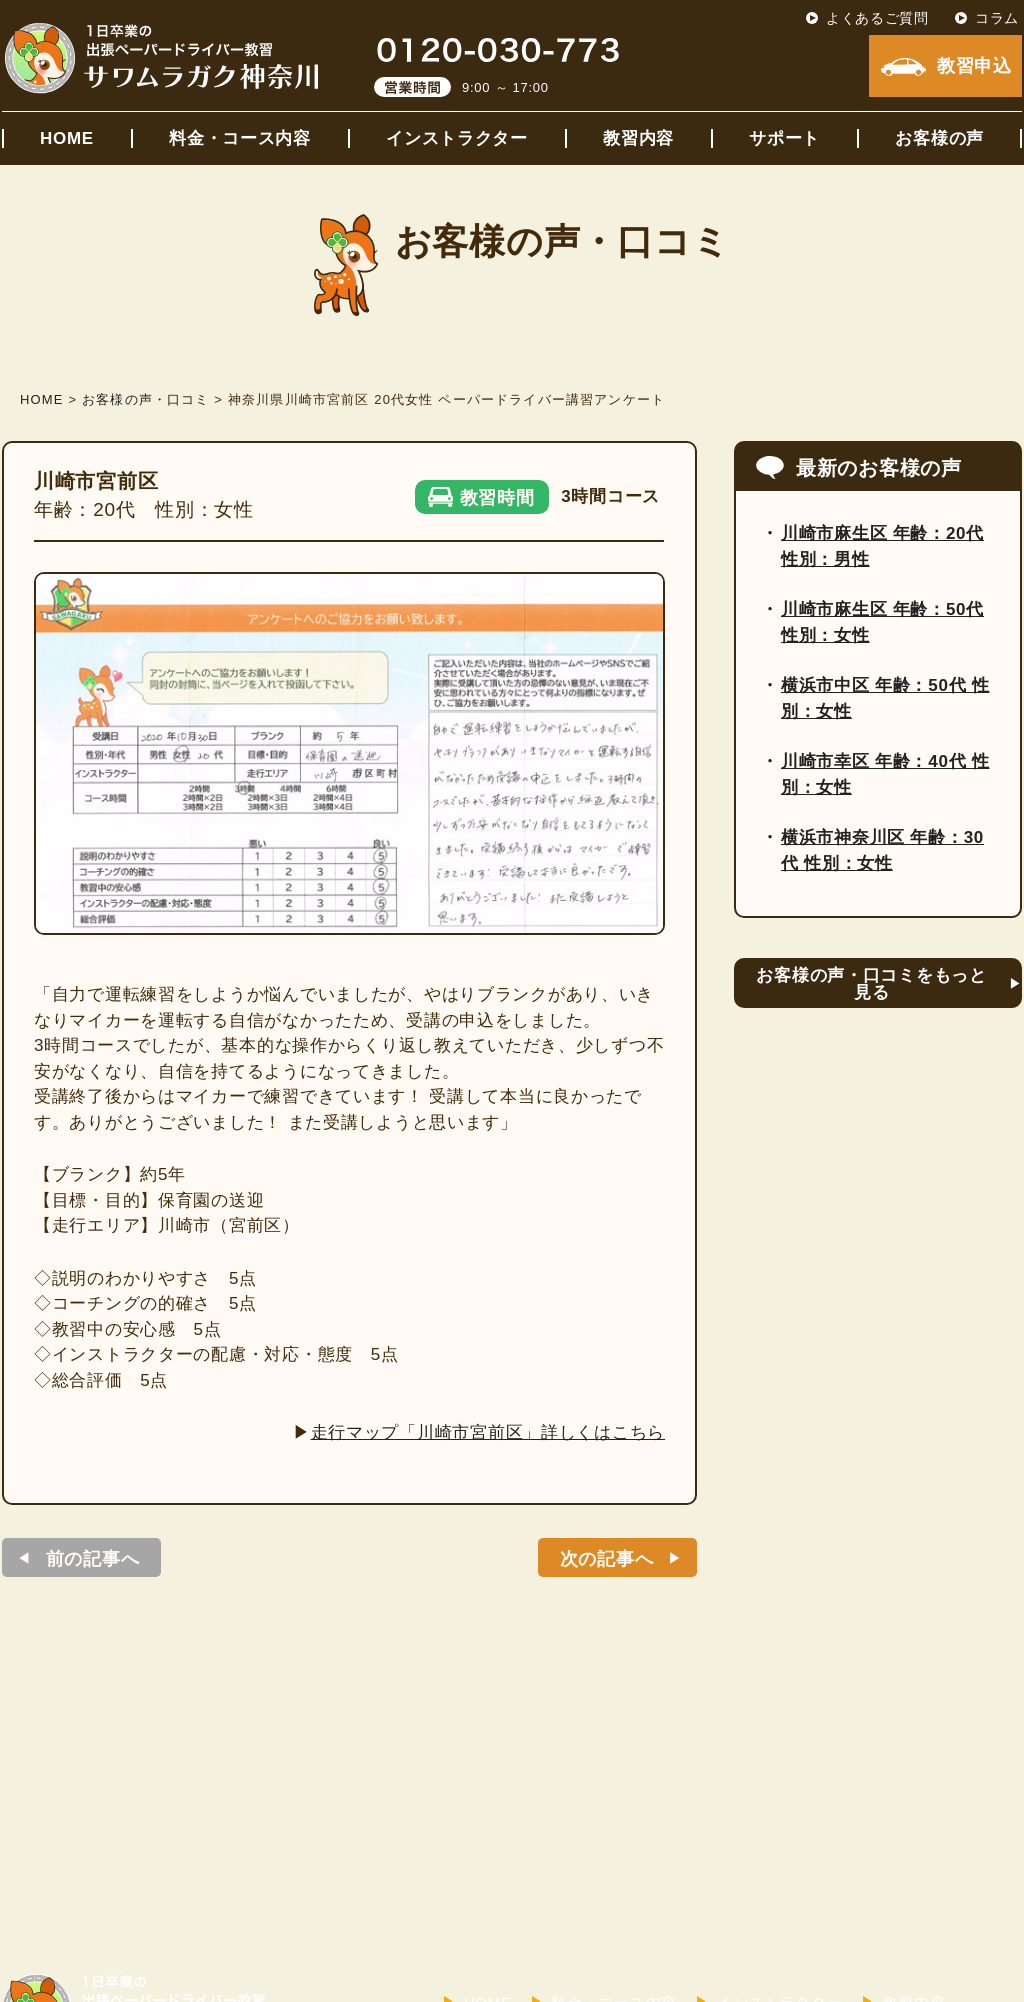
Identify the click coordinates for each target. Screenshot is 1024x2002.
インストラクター (457, 138)
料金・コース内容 (240, 138)
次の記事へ (607, 1559)
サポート (784, 138)
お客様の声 (939, 138)
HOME (67, 138)
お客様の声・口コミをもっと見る (871, 984)
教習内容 (638, 138)
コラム (997, 18)
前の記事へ (93, 1559)
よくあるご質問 (877, 18)
